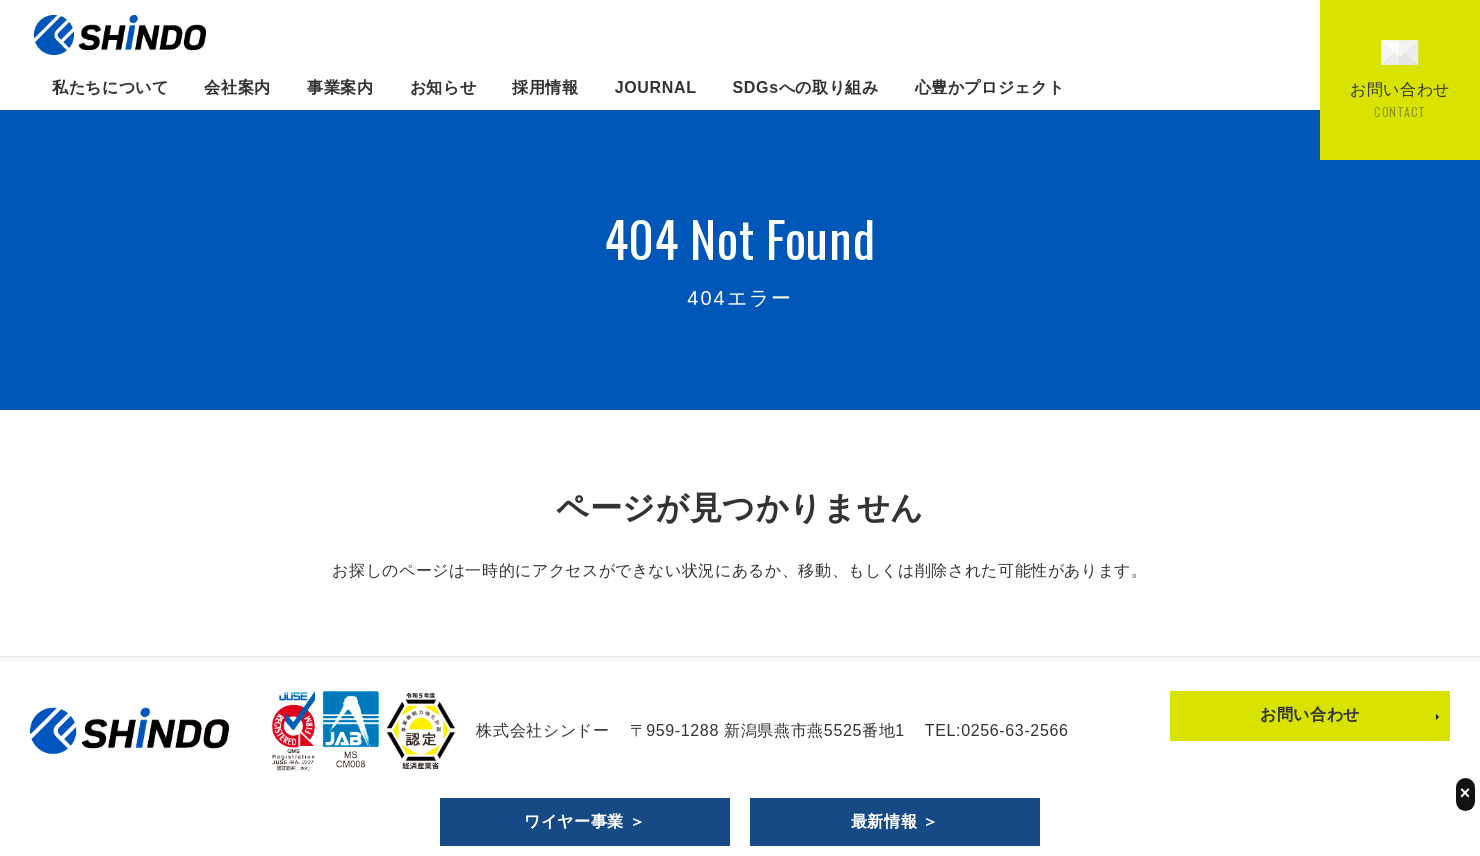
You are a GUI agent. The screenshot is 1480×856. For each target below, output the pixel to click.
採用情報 (545, 87)
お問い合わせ (1310, 714)
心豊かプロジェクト (990, 87)
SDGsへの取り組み (806, 87)
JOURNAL (656, 87)
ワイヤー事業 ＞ (585, 821)
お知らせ (443, 87)
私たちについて (110, 87)
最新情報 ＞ (895, 821)
